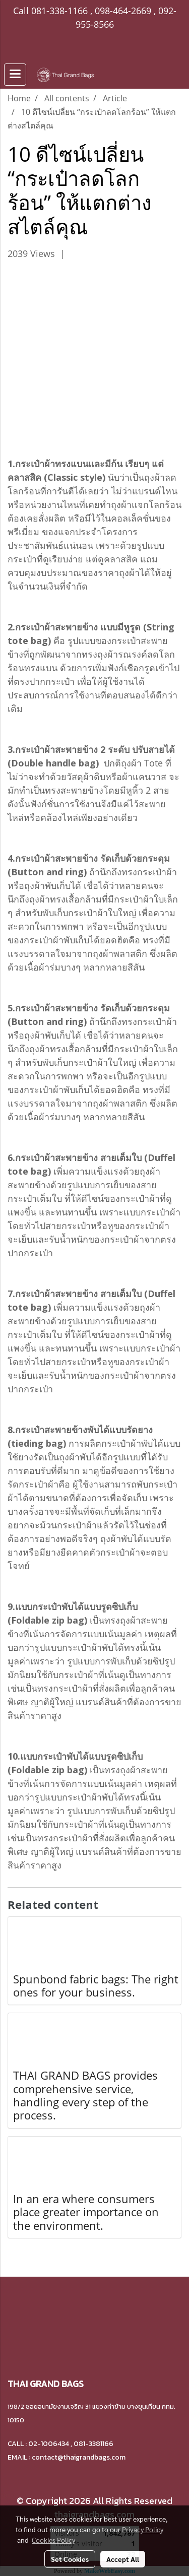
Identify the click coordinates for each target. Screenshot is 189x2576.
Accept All (122, 2558)
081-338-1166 (59, 11)
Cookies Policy (53, 2539)
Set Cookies (70, 2558)
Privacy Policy (142, 2529)
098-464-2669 (123, 11)
